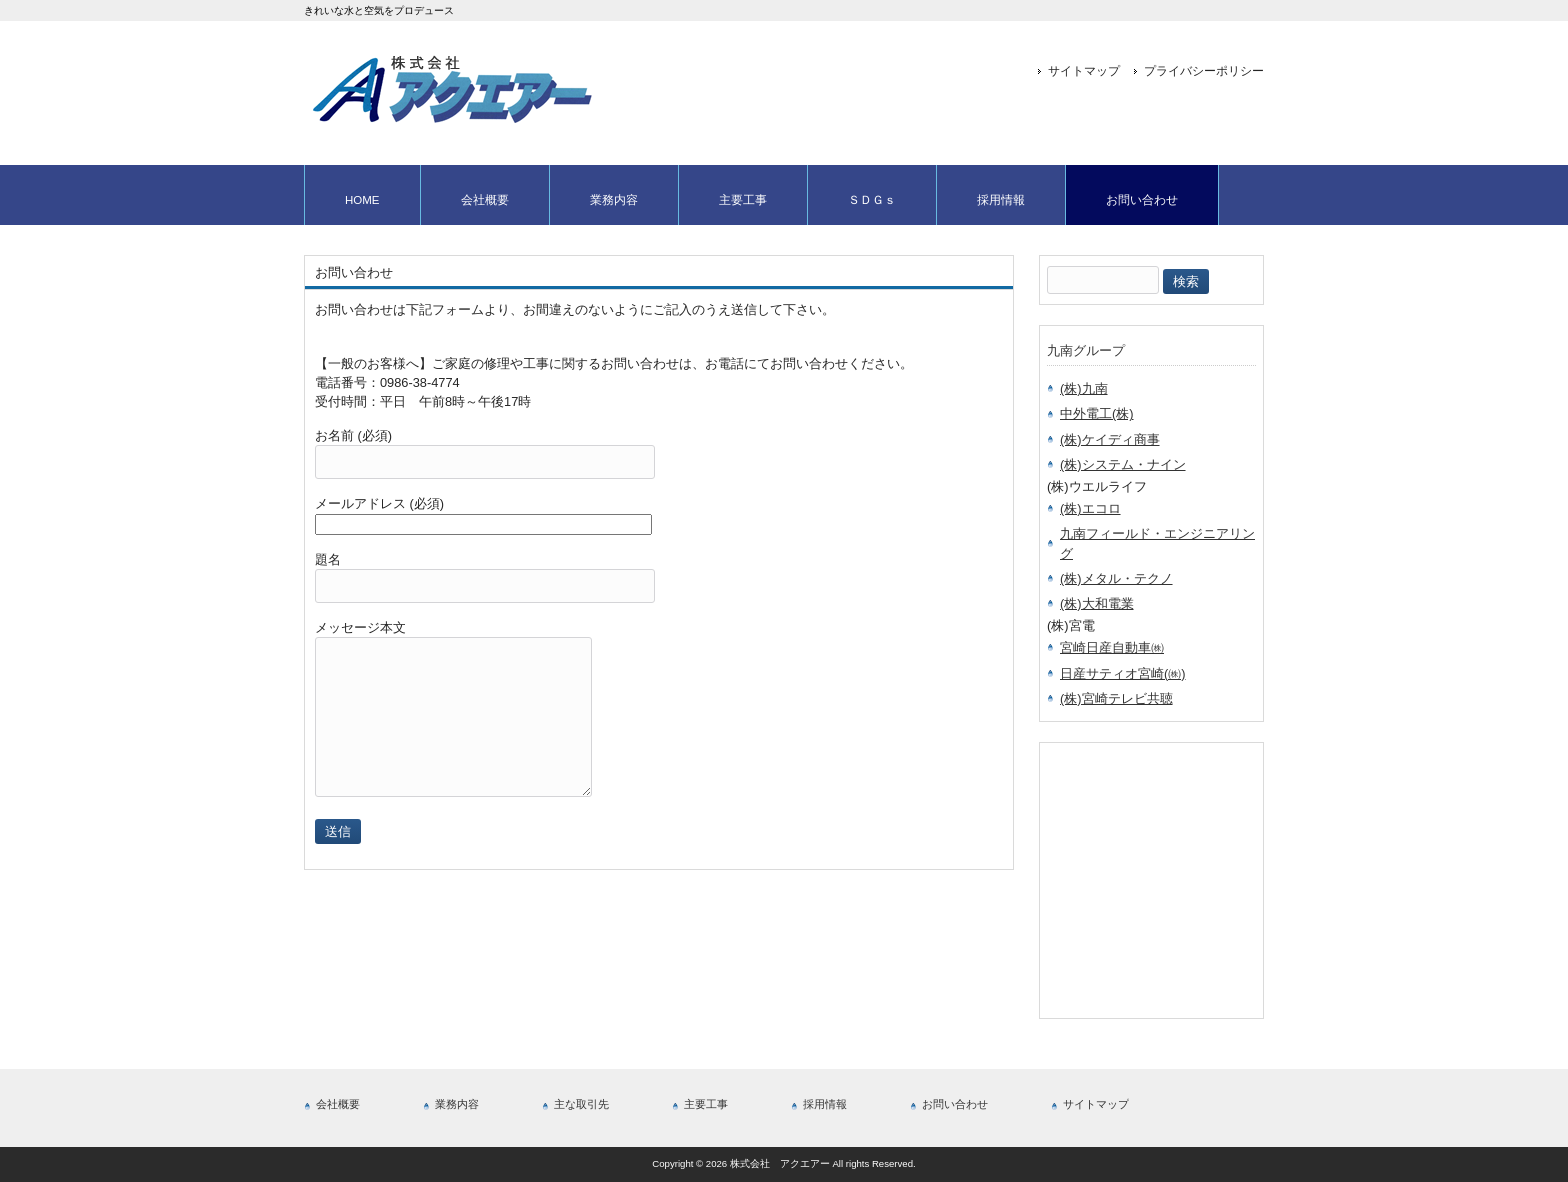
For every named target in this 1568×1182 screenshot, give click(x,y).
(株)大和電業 (1097, 603)
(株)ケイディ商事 (1110, 439)
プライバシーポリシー (1204, 71)
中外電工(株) (1097, 413)
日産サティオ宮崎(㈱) (1123, 673)
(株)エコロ (1090, 508)
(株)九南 (1084, 388)
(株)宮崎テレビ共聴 (1116, 698)
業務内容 (457, 1104)
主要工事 (706, 1104)
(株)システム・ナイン (1123, 464)
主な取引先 (581, 1104)
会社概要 (338, 1104)
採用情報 (825, 1104)
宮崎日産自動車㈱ (1112, 647)
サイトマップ (1084, 71)
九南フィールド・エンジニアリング (1157, 543)
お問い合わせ (955, 1104)
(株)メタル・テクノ (1116, 578)
